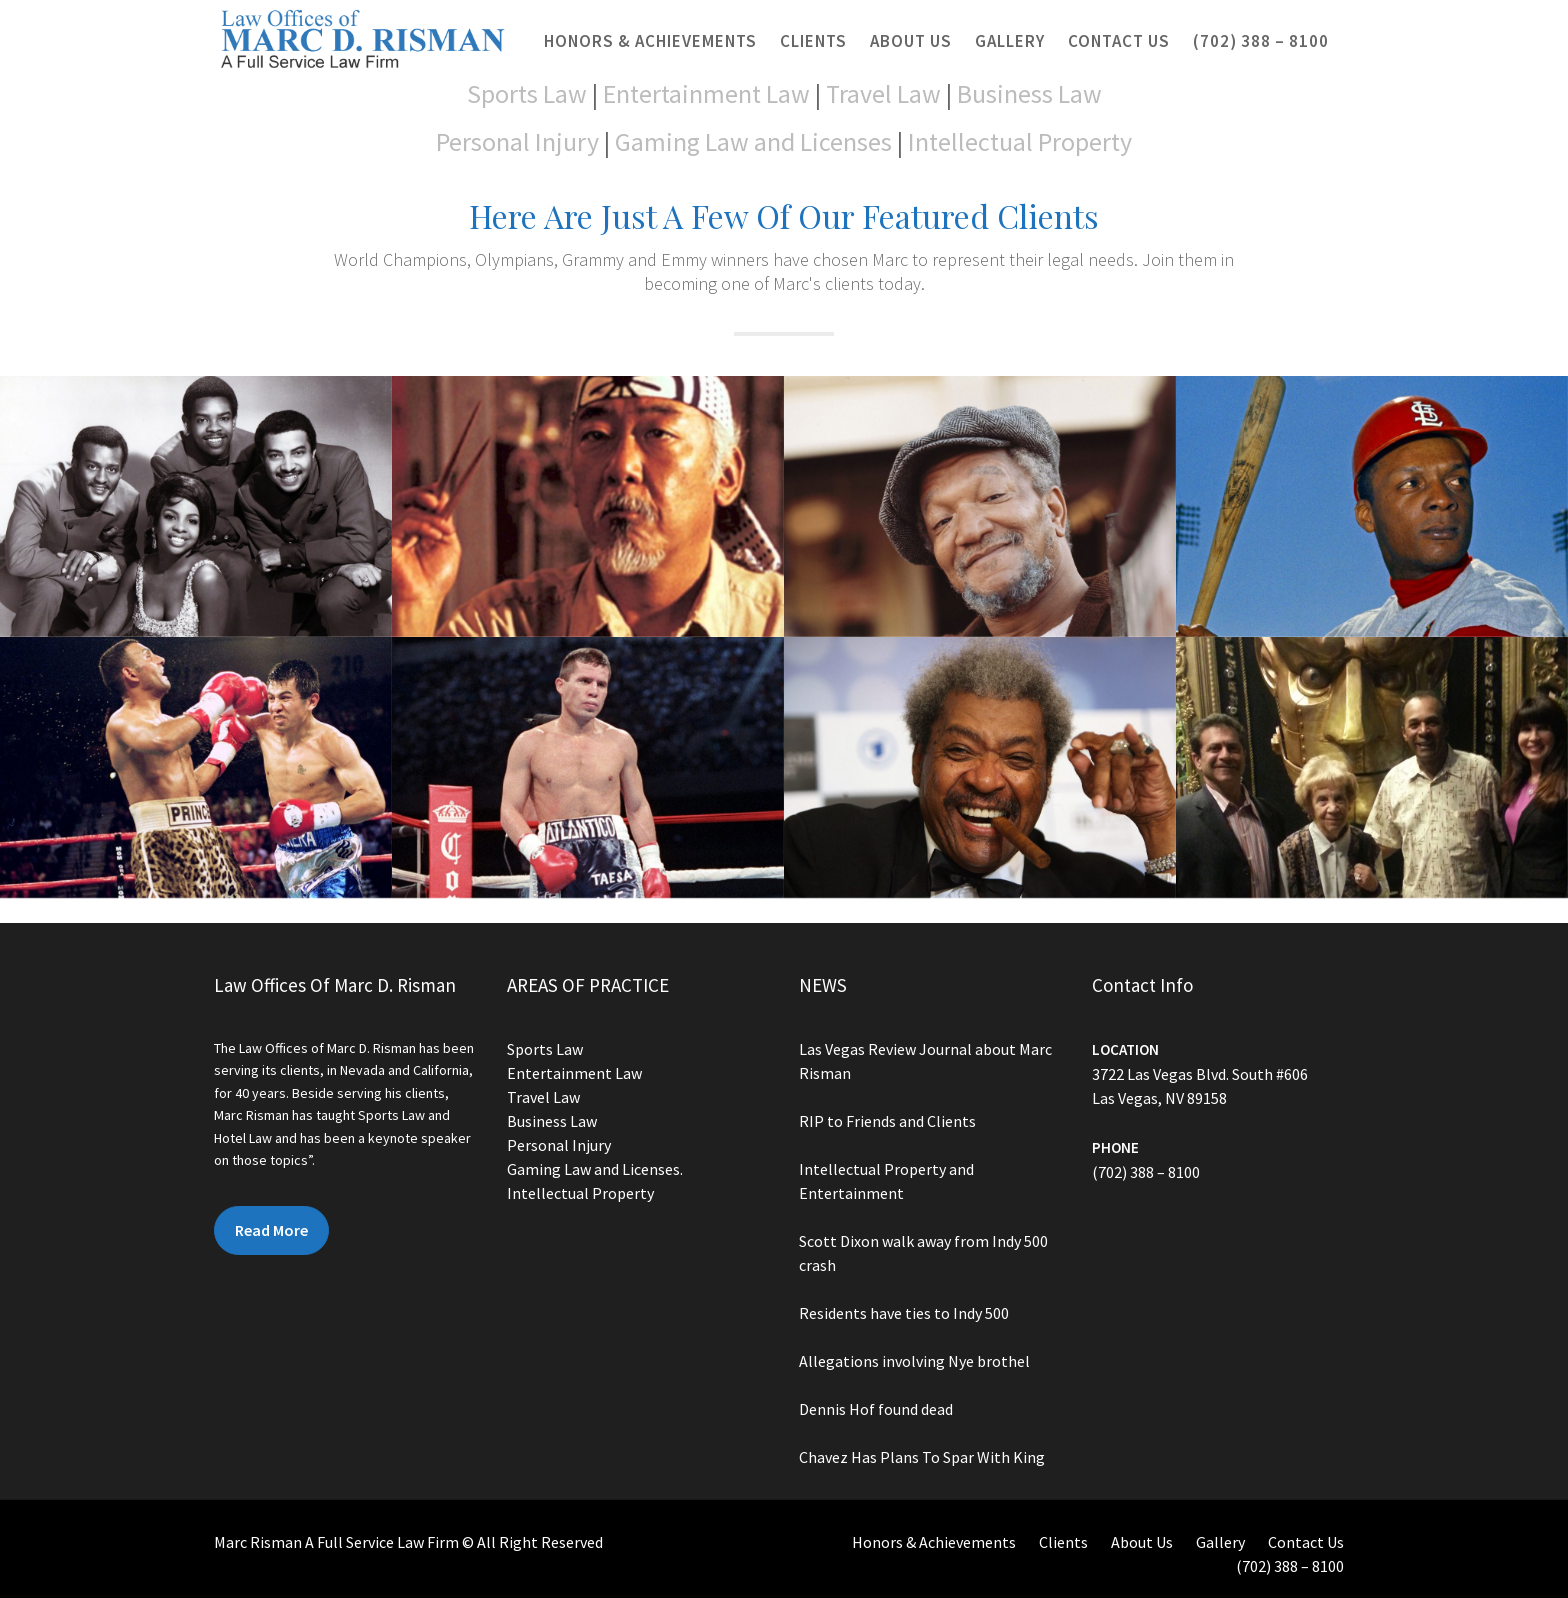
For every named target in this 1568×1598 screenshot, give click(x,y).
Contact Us (1119, 41)
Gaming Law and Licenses (753, 141)
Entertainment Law (706, 93)
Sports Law (527, 93)
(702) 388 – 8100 (1261, 41)
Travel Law (883, 93)
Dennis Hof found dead (877, 1407)
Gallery (1010, 41)
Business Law (1029, 93)
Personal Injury (517, 141)
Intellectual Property (1020, 141)
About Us (911, 41)
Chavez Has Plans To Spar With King (922, 1454)
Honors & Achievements (650, 41)
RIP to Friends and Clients (888, 1122)
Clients (813, 41)
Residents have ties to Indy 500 (905, 1312)
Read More (272, 1229)
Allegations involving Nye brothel (915, 1359)
